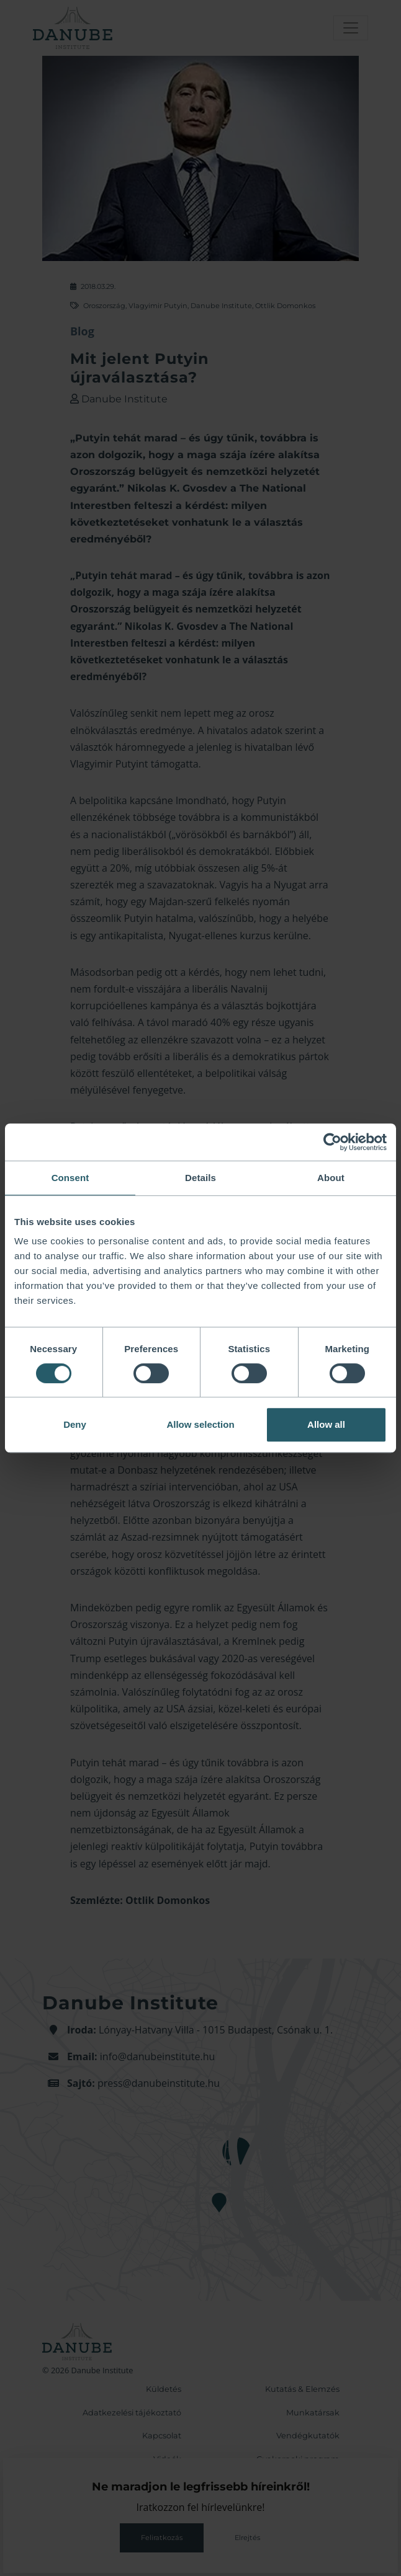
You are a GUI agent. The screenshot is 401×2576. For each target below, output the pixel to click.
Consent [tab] (70, 1177)
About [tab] (331, 1177)
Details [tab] (200, 1177)
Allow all (326, 1424)
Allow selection (200, 1424)
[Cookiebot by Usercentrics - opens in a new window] (332, 1142)
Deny (74, 1424)
